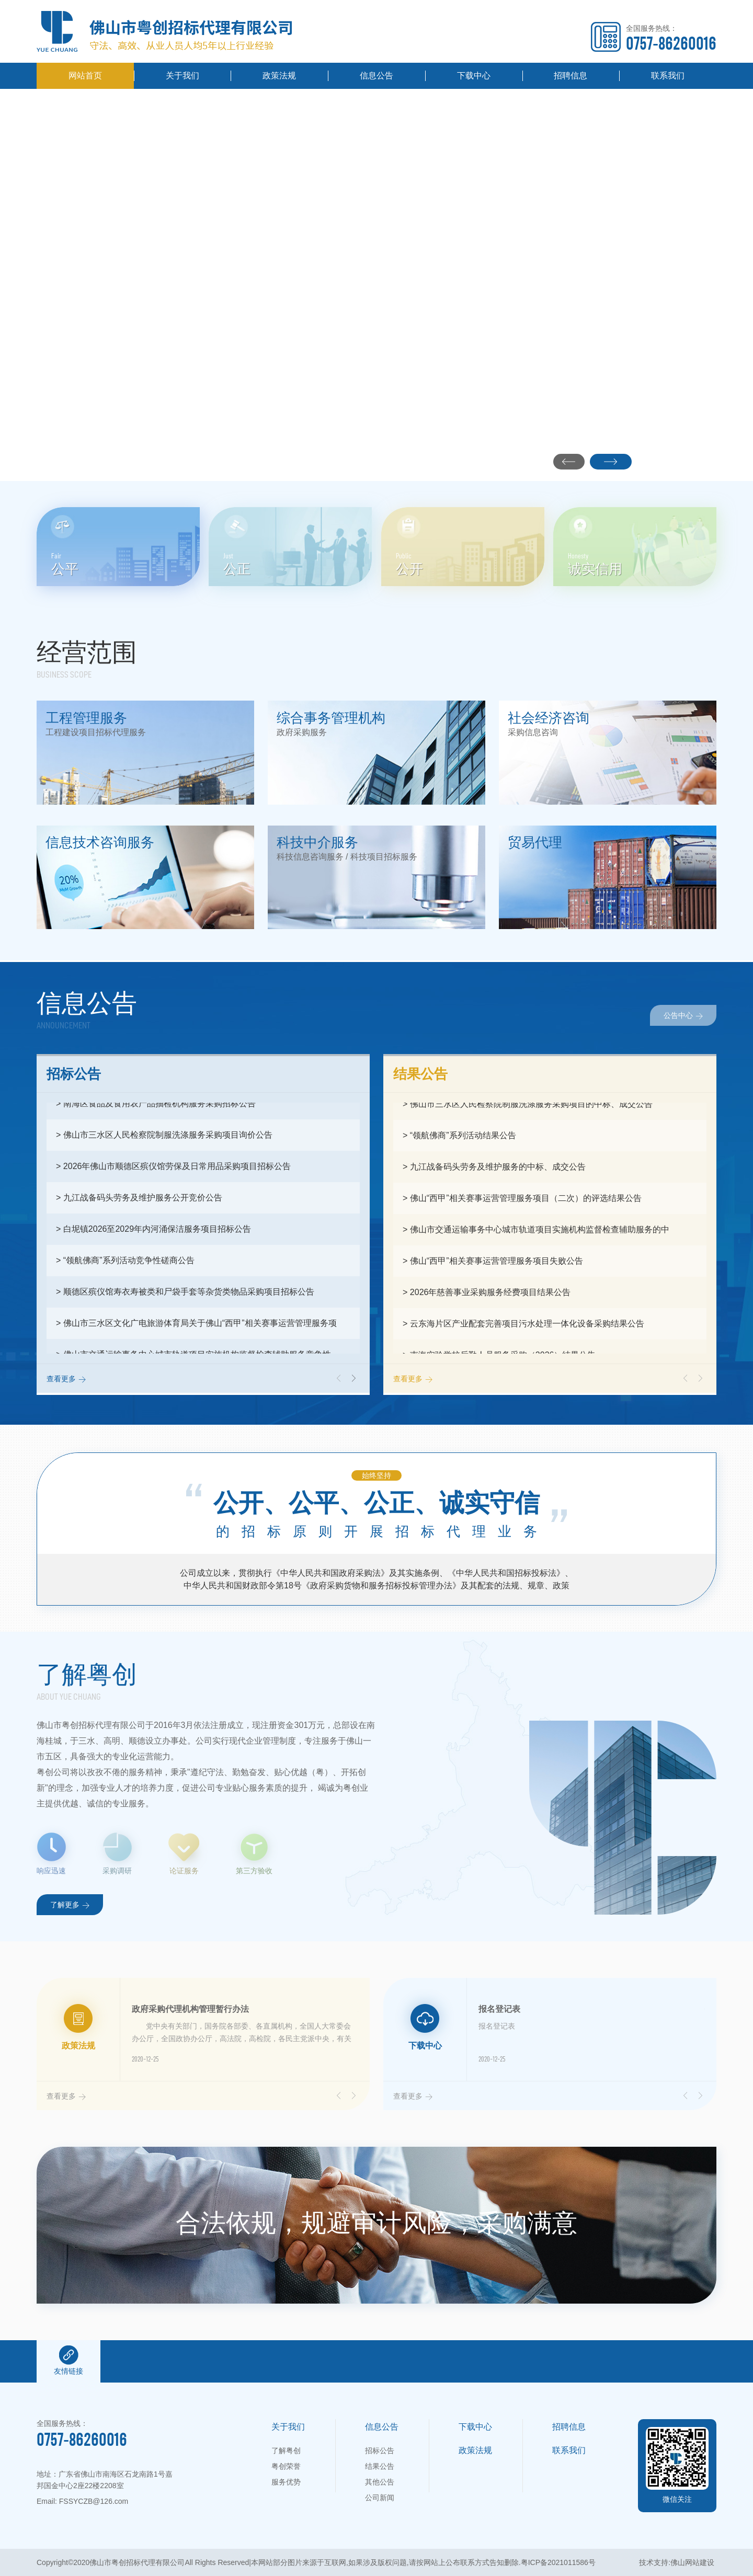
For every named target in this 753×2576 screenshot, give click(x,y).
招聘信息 (570, 75)
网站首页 (85, 75)
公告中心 (683, 1015)
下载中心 (473, 75)
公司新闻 (379, 2497)
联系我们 (667, 75)
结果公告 (379, 2466)
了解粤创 (286, 2450)
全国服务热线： (671, 38)
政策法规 (279, 75)
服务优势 (286, 2482)
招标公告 (379, 2450)
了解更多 (69, 1904)
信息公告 (376, 75)
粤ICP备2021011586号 (558, 2562)
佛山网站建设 (692, 2562)
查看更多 (66, 1378)
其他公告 (379, 2482)
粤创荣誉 (286, 2466)
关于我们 (182, 75)
